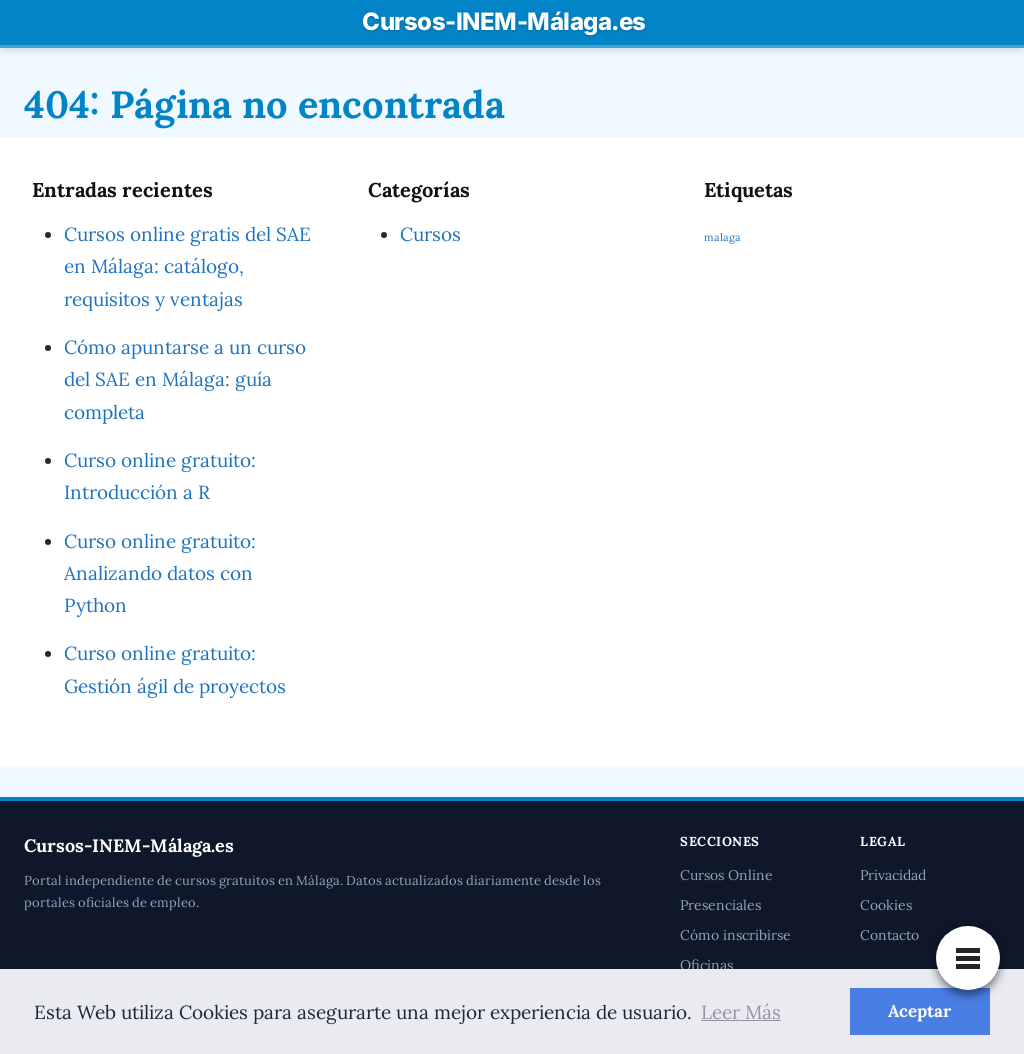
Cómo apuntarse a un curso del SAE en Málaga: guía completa (185, 379)
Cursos (431, 234)
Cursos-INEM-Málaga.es (504, 22)
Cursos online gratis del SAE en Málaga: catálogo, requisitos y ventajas (188, 266)
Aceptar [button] (920, 1011)
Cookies (886, 905)
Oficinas (706, 965)
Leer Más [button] (747, 1012)
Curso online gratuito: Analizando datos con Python (161, 573)
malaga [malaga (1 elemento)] (721, 237)
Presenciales (720, 905)
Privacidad (894, 875)
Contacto (890, 935)
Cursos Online (726, 875)
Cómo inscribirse (735, 935)
